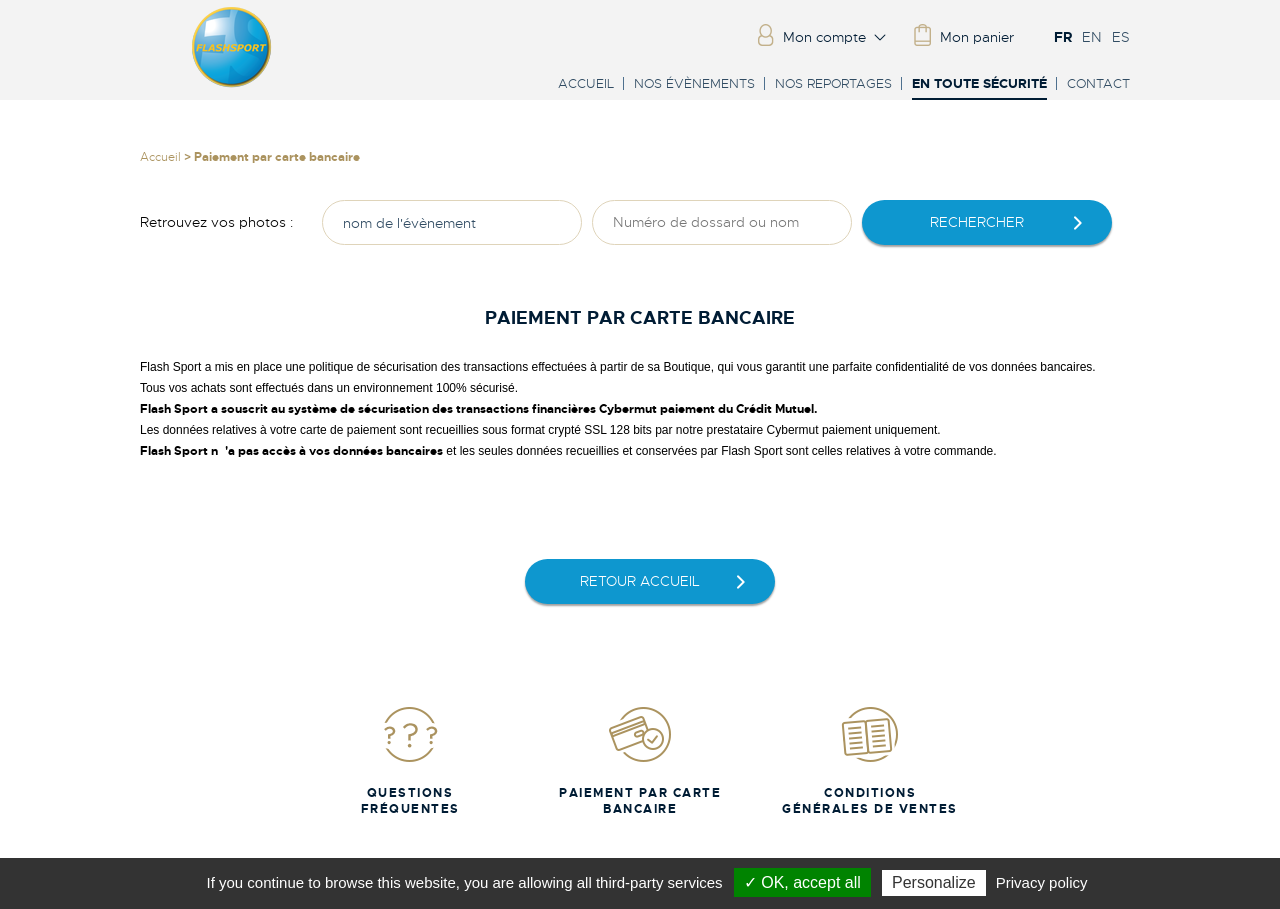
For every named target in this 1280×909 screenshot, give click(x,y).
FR (1063, 37)
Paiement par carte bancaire (640, 760)
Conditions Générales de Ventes (870, 760)
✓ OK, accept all (802, 882)
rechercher (977, 222)
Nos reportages (833, 83)
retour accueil (640, 581)
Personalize (934, 882)
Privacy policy (1042, 882)
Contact (1098, 83)
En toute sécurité (979, 84)
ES (1121, 37)
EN (1092, 37)
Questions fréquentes (410, 760)
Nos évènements (694, 83)
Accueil (586, 83)
